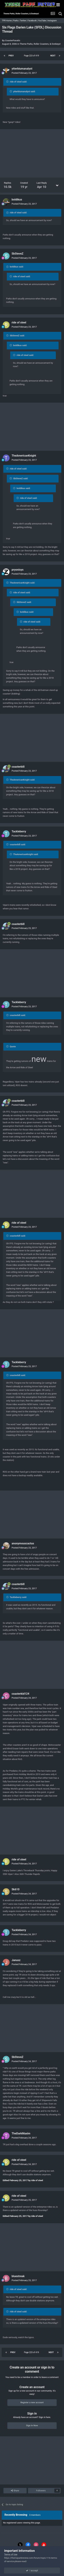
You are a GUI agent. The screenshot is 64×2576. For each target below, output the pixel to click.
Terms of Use (10, 2554)
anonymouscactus (23, 1543)
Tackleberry (19, 831)
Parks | (16, 20)
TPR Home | (7, 20)
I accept (32, 2570)
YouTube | (43, 20)
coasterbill (18, 766)
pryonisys (18, 569)
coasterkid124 (20, 1693)
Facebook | (33, 20)
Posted (24, 73)
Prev (11, 55)
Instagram (52, 20)
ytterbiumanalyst (22, 68)
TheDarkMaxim (21, 2133)
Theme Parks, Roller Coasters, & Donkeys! (40, 44)
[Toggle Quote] (7, 81)
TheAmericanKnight (24, 455)
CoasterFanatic (12, 40)
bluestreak (18, 2276)
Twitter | (24, 20)
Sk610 (15, 1889)
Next (52, 55)
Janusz (16, 1960)
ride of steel (19, 322)
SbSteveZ (17, 253)
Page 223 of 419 (32, 55)
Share (15, 2490)
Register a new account (32, 2402)
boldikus (17, 199)
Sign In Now (32, 2425)
